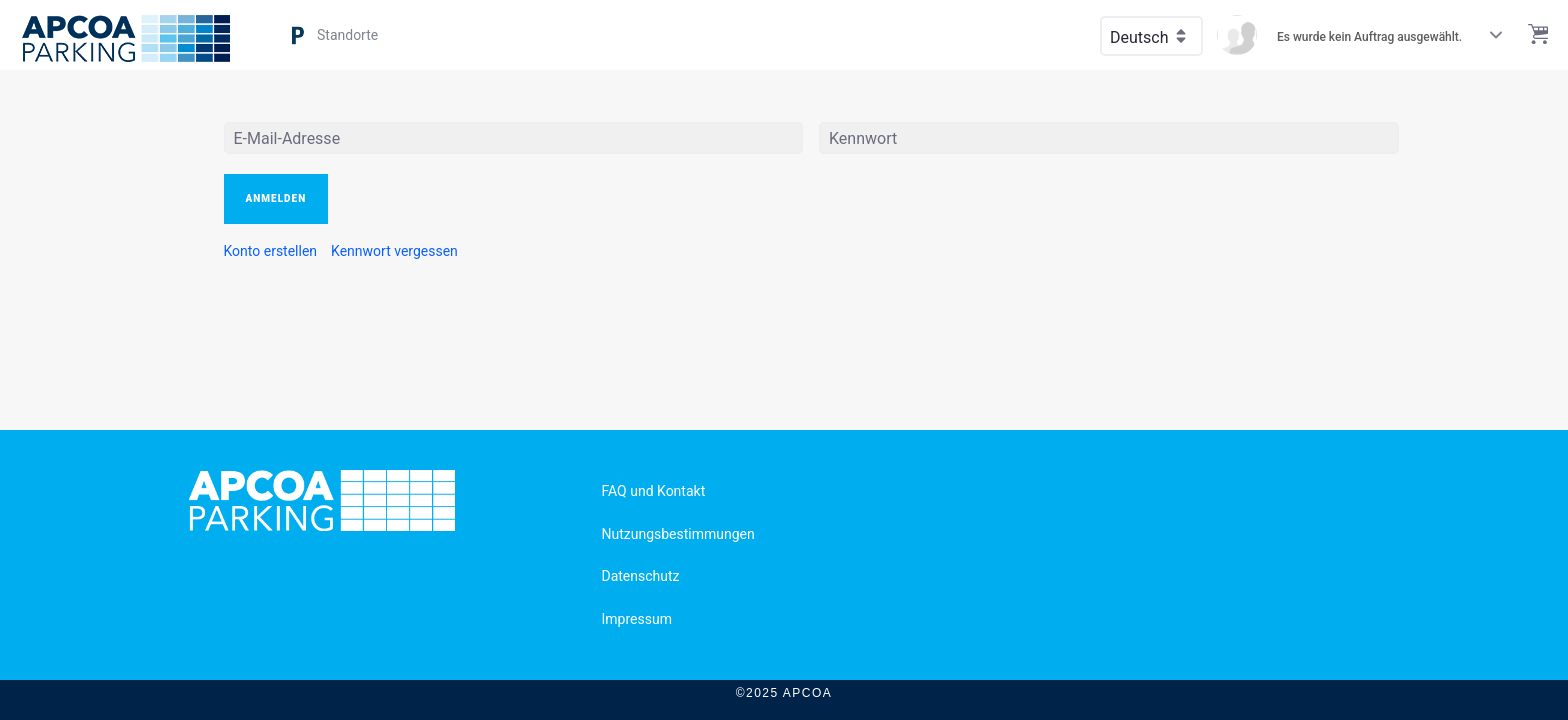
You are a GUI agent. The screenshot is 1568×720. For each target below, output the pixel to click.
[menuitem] (271, 251)
